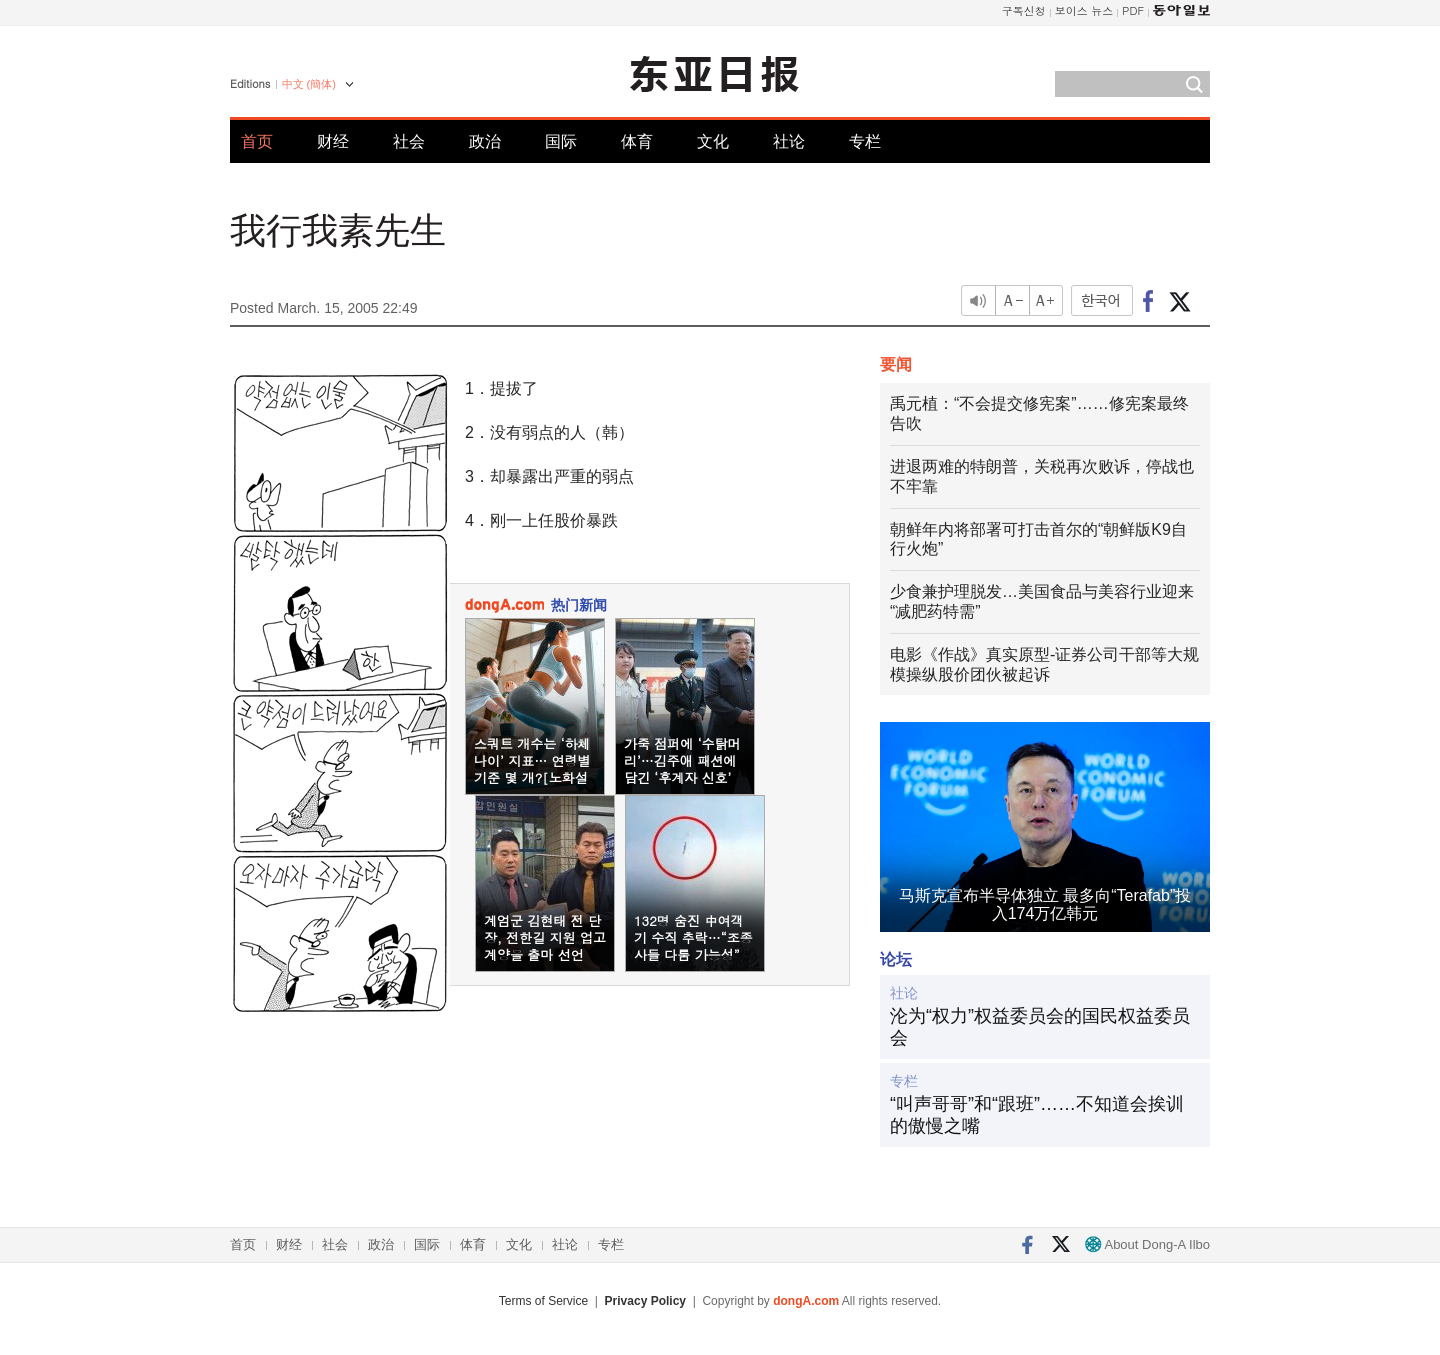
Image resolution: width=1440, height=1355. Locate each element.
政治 (485, 141)
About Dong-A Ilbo (1147, 1244)
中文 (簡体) (309, 84)
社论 (789, 141)
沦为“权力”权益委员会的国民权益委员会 (1040, 1027)
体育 (637, 141)
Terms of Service (543, 1301)
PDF (1133, 10)
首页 (257, 141)
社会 (409, 141)
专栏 (865, 141)
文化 (713, 141)
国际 (561, 141)
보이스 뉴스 (1084, 10)
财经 (333, 141)
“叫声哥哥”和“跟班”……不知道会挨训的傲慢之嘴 (1037, 1115)
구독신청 (1024, 10)
